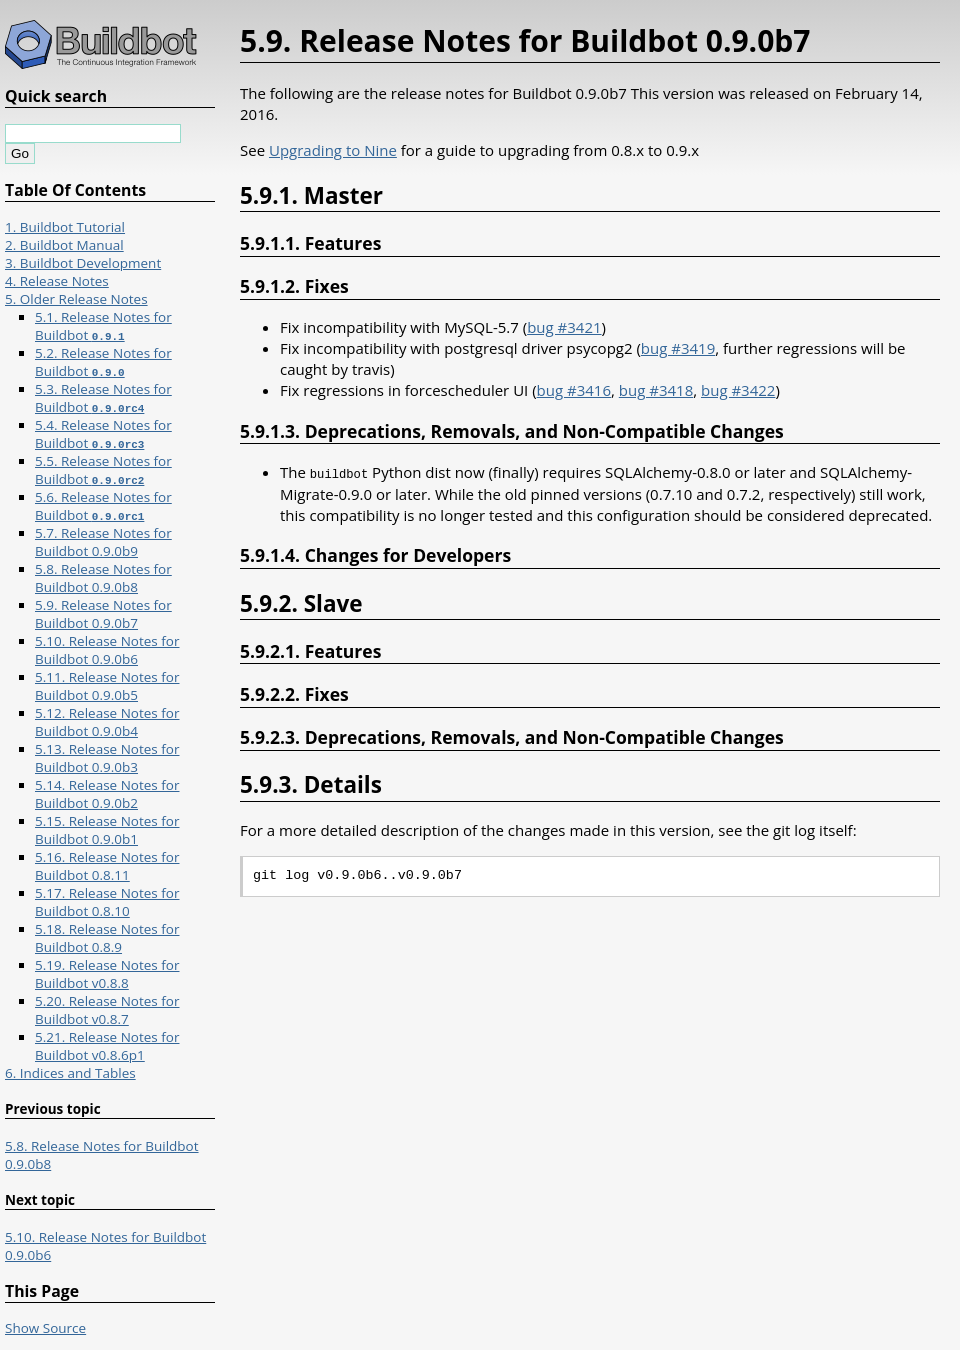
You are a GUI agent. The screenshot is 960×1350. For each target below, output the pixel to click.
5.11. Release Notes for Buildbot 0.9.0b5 (107, 686)
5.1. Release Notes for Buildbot (103, 326)
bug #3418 (656, 390)
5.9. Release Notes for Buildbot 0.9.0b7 (103, 614)
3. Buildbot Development (83, 263)
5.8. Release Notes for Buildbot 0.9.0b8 (103, 578)
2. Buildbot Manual (64, 245)
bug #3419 (678, 348)
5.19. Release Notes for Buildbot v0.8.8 (107, 974)
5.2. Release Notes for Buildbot (103, 362)
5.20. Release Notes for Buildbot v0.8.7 (107, 1010)
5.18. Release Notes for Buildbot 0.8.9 (107, 938)
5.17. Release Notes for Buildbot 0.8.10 (107, 902)
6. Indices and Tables (70, 1073)
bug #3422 (738, 390)
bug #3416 (574, 390)
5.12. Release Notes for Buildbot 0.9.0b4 (107, 722)
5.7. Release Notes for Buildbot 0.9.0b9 (103, 542)
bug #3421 (564, 327)
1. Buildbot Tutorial (65, 227)
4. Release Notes (57, 281)
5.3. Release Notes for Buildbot (103, 398)
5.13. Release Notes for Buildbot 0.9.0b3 (107, 758)
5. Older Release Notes (76, 299)
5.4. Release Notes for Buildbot (103, 434)
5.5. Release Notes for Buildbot (103, 470)
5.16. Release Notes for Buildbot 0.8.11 (107, 866)
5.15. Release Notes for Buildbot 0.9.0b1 (107, 830)
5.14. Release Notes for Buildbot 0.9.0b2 (107, 794)
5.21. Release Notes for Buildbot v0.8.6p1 (107, 1046)
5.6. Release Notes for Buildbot (103, 506)
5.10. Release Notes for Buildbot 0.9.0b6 (107, 650)
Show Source (45, 1328)
